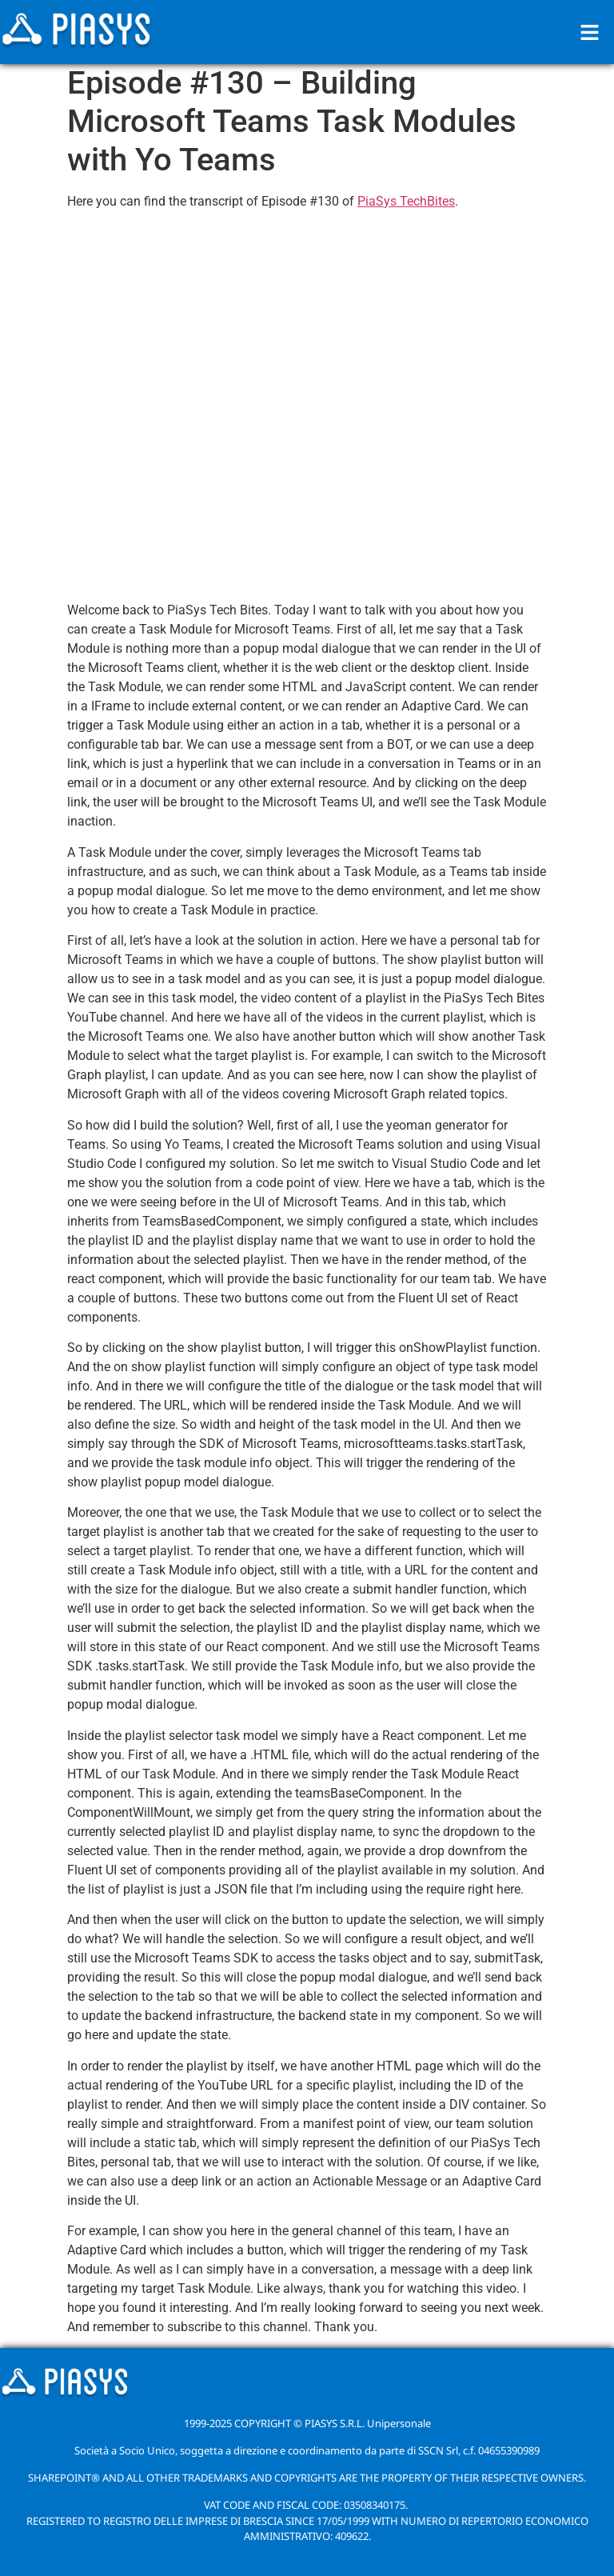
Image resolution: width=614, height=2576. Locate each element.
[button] (590, 32)
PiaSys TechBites (406, 201)
